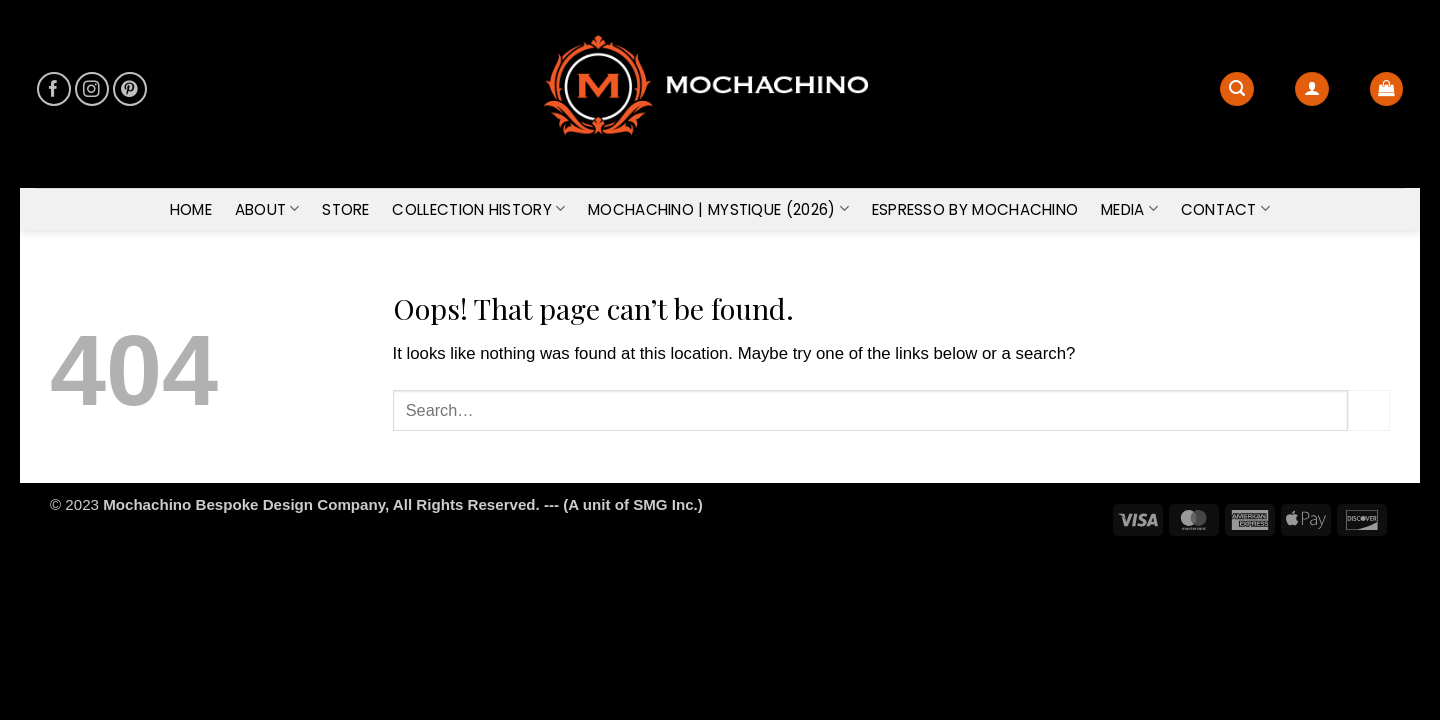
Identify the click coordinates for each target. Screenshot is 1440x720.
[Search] (1237, 89)
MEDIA (1129, 209)
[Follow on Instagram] (92, 89)
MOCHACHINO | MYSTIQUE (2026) (718, 209)
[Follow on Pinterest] (130, 89)
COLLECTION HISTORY (478, 209)
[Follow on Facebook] (54, 89)
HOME (191, 209)
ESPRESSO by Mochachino (975, 209)
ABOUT (267, 209)
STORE (346, 209)
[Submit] (1369, 410)
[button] (1312, 89)
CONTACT (1226, 209)
